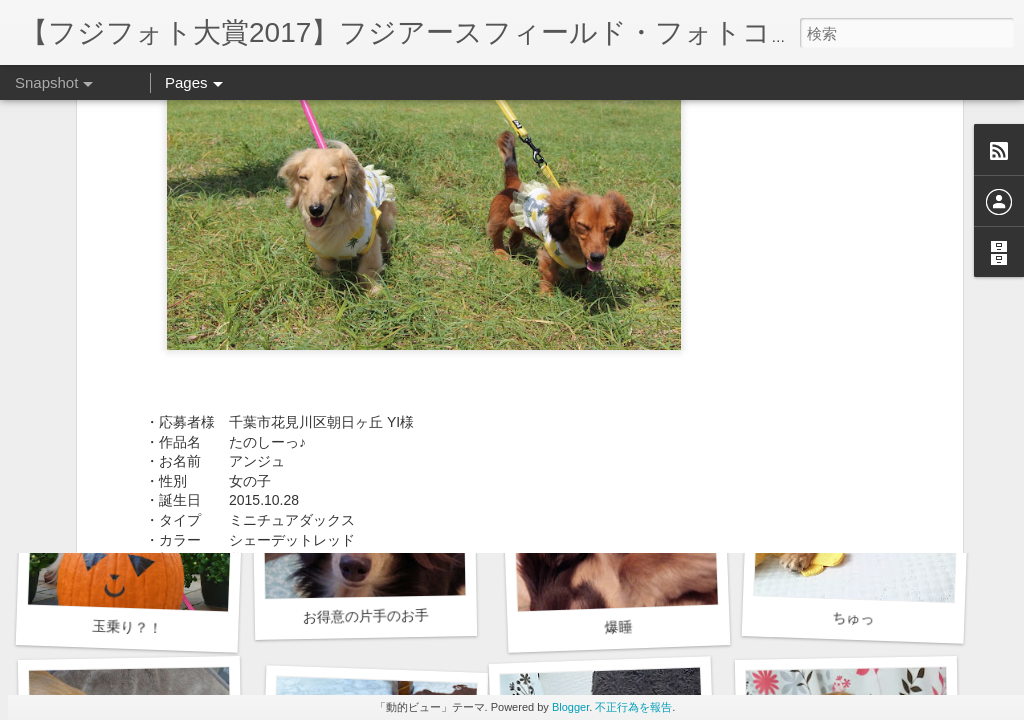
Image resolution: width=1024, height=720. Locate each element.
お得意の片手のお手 (366, 616)
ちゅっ (853, 617)
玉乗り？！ (127, 627)
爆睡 (618, 626)
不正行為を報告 (633, 707)
